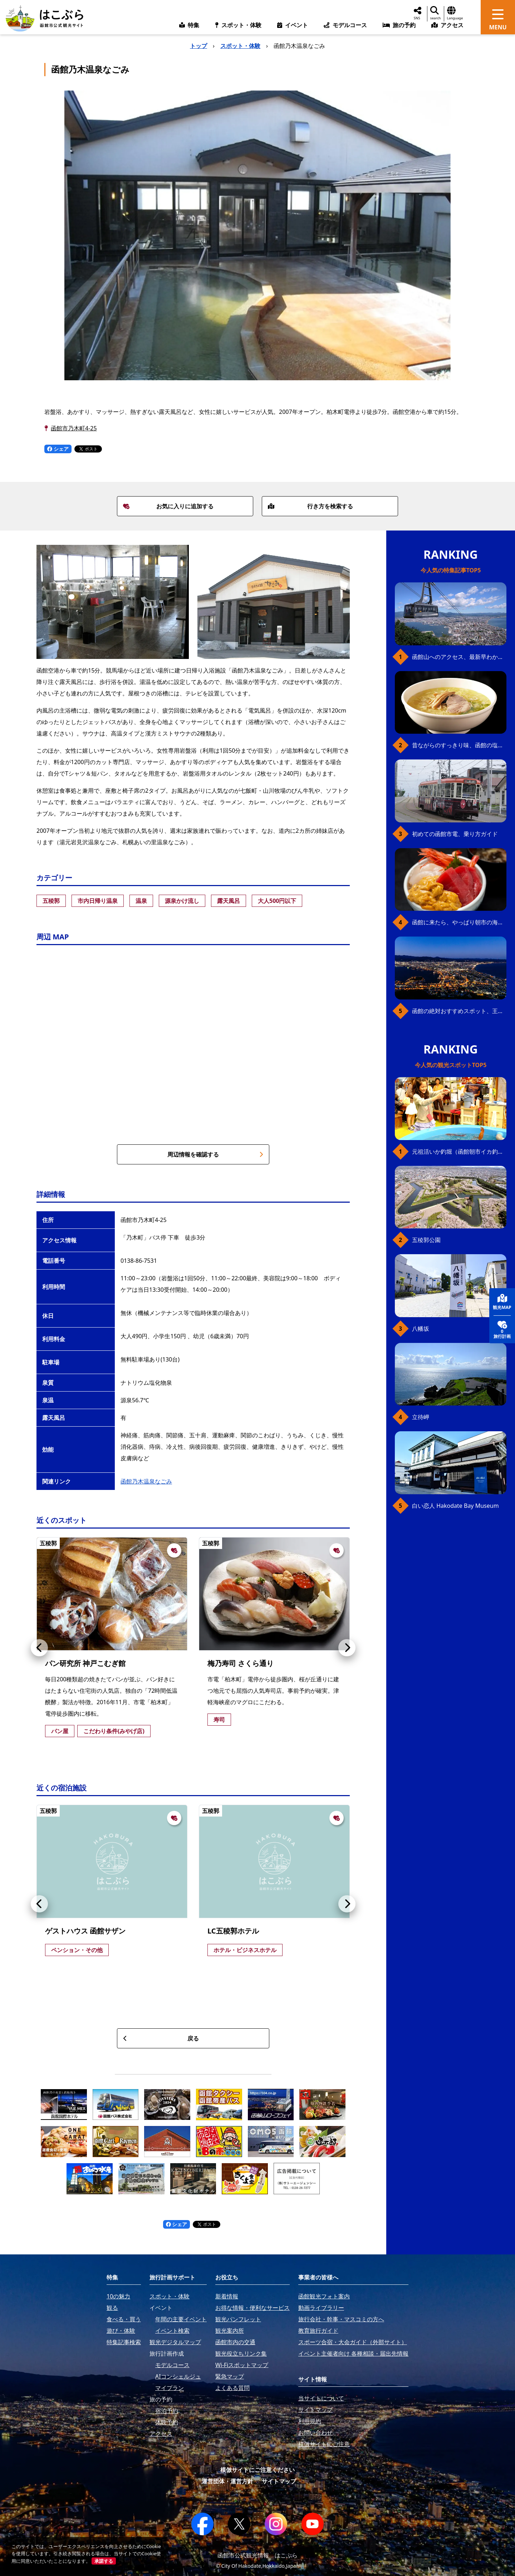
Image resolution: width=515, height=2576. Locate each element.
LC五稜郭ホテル (233, 1931)
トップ (198, 46)
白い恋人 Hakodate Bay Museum (455, 1506)
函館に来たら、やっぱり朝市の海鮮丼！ (459, 922)
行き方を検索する (310, 506)
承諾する (103, 2561)
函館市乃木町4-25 (74, 428)
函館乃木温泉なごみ (146, 1481)
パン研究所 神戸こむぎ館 (85, 1663)
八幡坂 (420, 1329)
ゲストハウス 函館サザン (85, 1931)
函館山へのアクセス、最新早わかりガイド (459, 657)
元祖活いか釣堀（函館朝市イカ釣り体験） (459, 1151)
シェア (58, 448)
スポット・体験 (240, 46)
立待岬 (420, 1417)
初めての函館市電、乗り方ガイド (455, 834)
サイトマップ (279, 2481)
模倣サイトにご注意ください (257, 2470)
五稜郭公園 (426, 1240)
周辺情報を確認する (215, 1154)
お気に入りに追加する (168, 506)
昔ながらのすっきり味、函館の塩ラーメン (459, 745)
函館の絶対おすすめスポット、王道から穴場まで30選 (459, 1011)
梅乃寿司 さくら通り (240, 1663)
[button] (39, 1647)
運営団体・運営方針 (227, 2481)
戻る (161, 2038)
